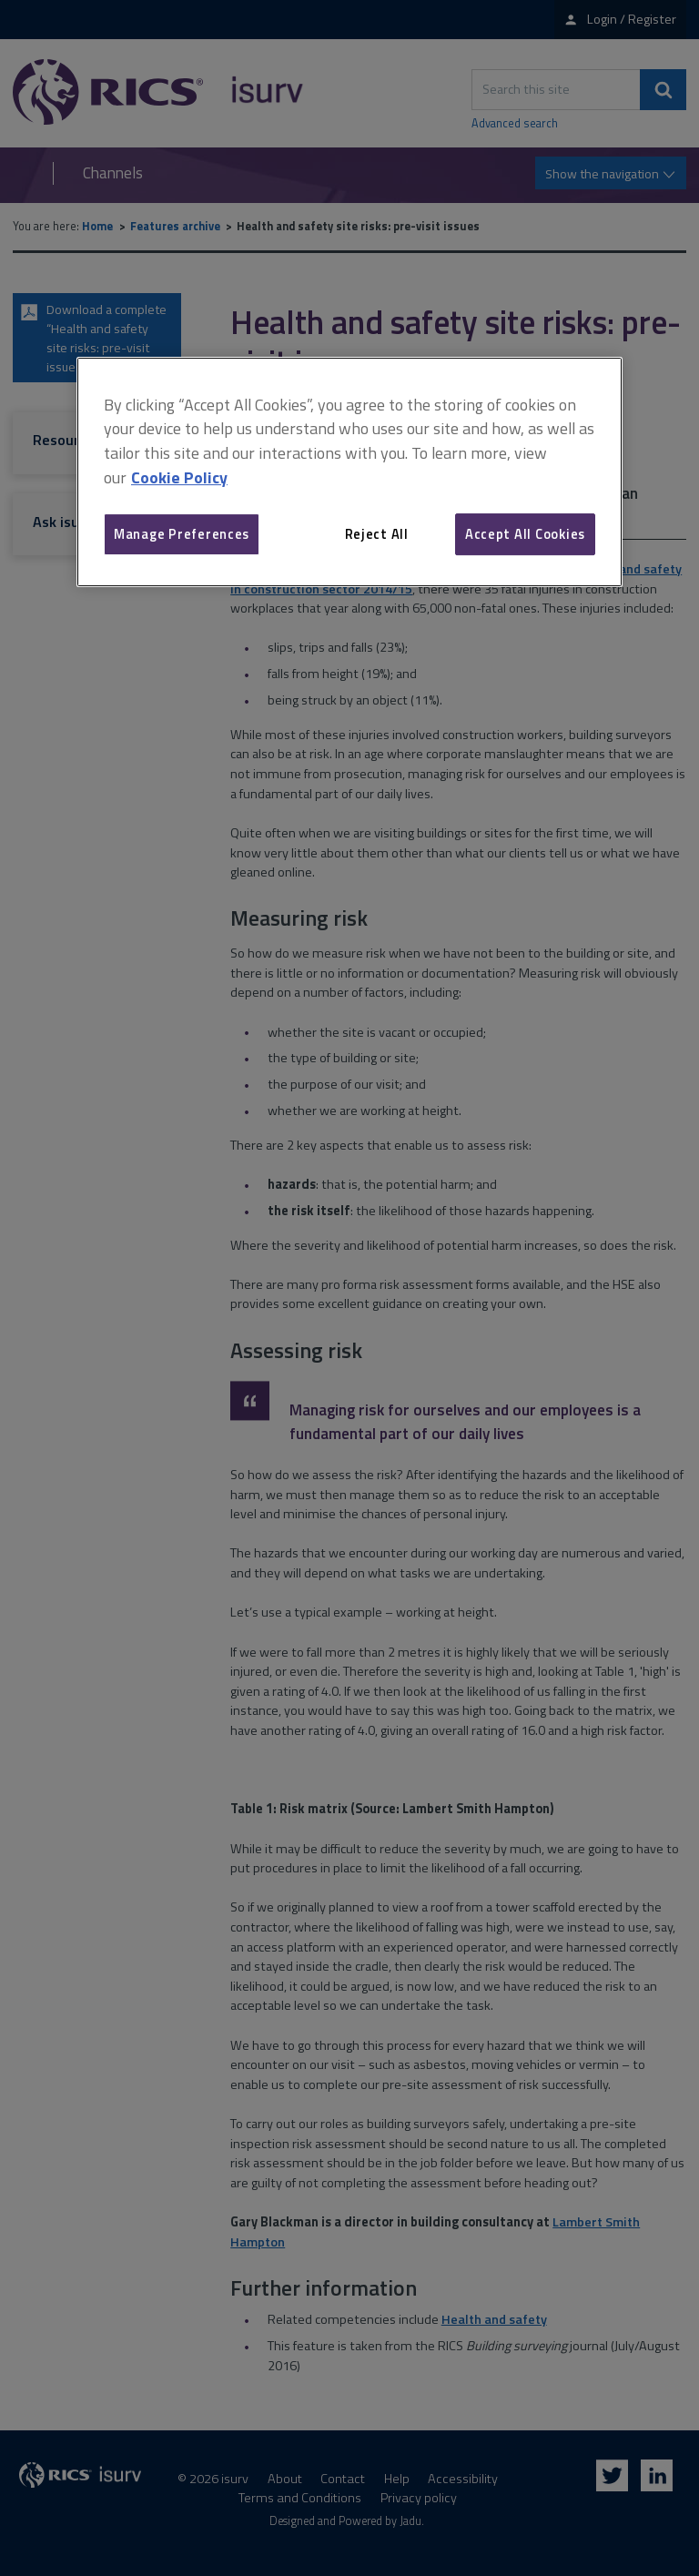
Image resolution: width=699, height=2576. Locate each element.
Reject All (377, 533)
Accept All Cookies (525, 533)
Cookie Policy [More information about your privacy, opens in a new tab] (179, 477)
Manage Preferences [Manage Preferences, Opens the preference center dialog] (181, 533)
